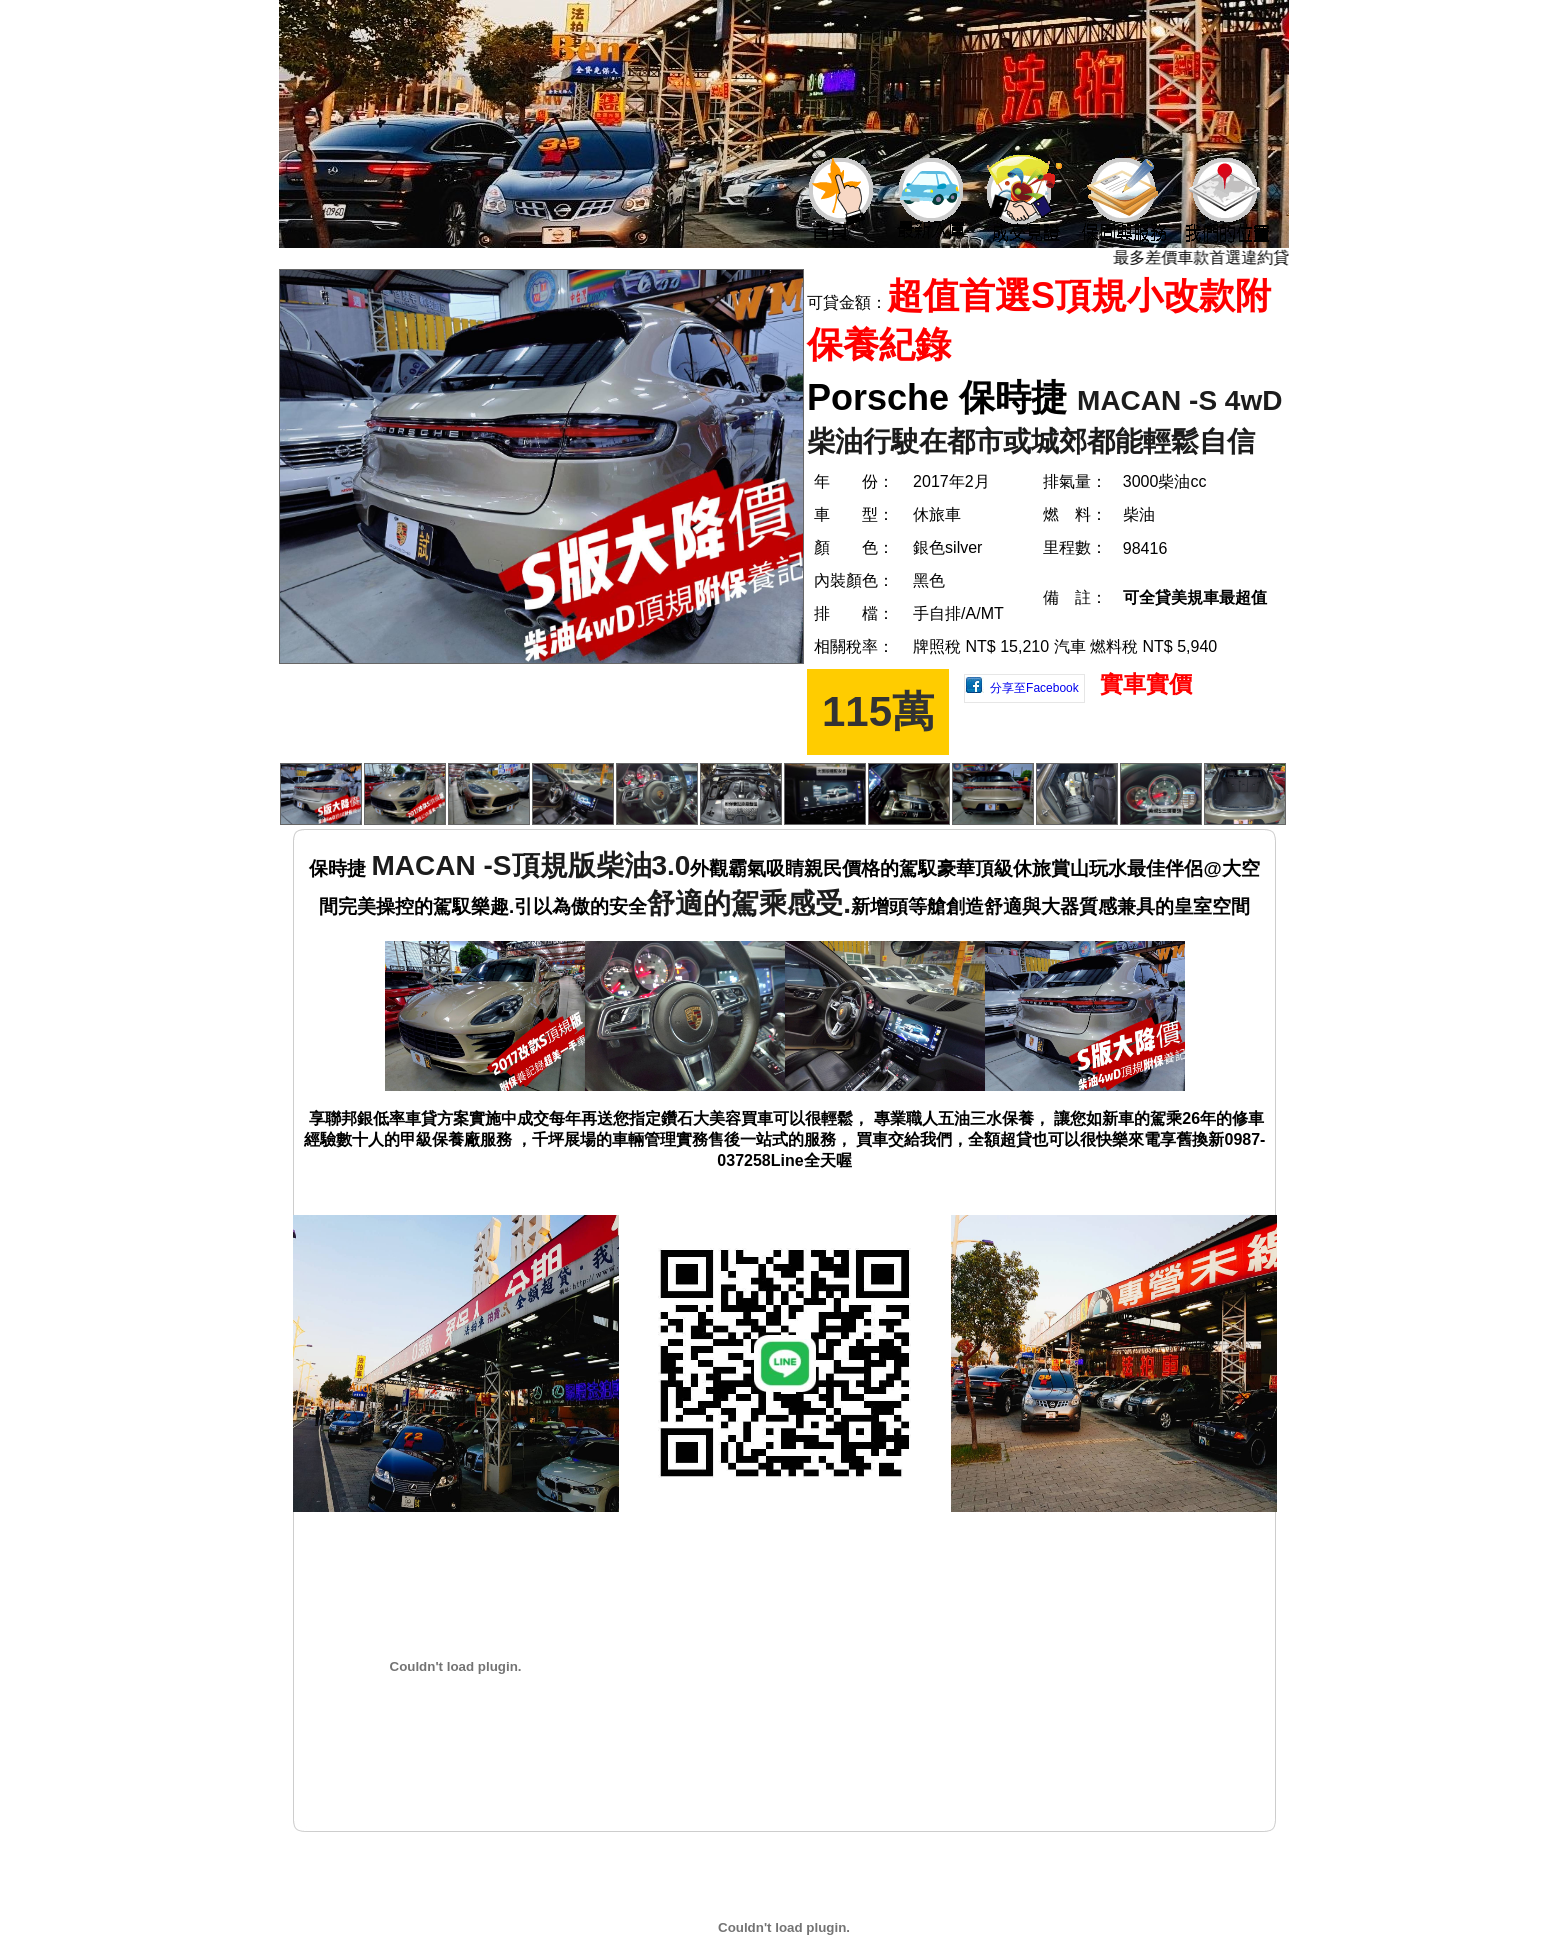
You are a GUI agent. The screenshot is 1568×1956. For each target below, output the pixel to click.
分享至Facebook (1034, 688)
